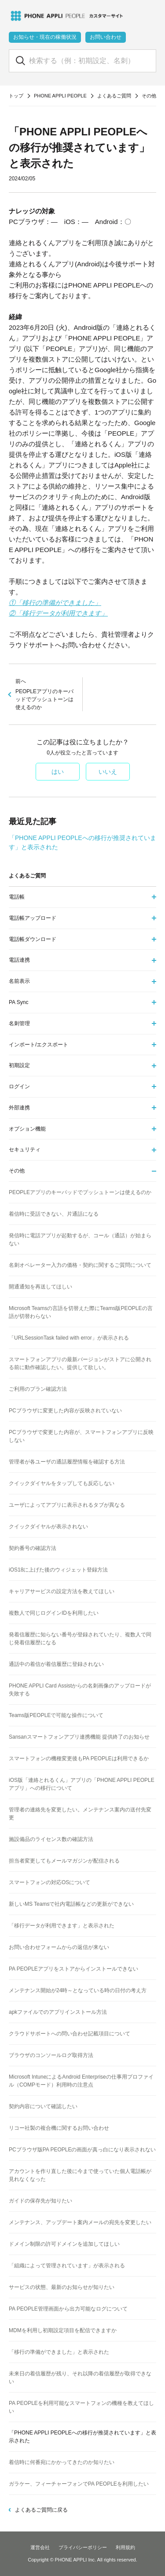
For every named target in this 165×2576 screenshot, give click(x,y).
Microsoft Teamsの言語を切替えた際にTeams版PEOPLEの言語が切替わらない (81, 1312)
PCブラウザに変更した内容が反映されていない (65, 1410)
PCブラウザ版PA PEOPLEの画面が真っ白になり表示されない (82, 2150)
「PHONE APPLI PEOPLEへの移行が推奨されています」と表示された (82, 2437)
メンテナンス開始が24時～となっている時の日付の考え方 (78, 1990)
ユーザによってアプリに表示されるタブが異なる (67, 1505)
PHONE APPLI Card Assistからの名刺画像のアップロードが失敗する (80, 1690)
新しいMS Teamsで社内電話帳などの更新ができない (71, 1904)
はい (57, 771)
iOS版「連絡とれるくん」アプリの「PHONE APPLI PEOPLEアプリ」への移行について (81, 1784)
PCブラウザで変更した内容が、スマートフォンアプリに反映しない (81, 1436)
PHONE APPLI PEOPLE (60, 95)
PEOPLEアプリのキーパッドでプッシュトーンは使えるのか (45, 693)
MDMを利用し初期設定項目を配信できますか (63, 2330)
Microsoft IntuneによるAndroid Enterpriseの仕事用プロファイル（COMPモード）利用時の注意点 (81, 2081)
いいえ (108, 771)
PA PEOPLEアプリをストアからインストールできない (73, 1969)
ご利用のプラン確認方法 (38, 1389)
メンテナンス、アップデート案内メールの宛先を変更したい (80, 2222)
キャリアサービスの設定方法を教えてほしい (61, 1591)
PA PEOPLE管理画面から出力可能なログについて (68, 2309)
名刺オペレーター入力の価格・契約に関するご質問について (80, 1265)
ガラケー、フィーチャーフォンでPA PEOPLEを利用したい (79, 2484)
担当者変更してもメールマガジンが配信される (64, 1861)
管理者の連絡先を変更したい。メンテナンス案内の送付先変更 (80, 1814)
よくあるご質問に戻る (41, 2510)
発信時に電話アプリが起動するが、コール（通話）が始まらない (80, 1239)
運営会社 (40, 2547)
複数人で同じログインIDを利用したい (54, 1613)
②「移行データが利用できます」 (58, 613)
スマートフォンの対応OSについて (49, 1882)
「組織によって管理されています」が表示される (67, 2265)
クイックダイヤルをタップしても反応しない (61, 1483)
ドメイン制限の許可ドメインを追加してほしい (64, 2244)
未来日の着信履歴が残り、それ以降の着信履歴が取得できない (80, 2378)
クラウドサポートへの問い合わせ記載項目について (69, 2034)
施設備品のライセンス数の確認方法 (51, 1839)
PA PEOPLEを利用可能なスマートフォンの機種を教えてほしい (81, 2407)
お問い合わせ (105, 37)
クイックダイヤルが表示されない (48, 1526)
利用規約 (125, 2547)
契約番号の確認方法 (32, 1548)
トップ (16, 95)
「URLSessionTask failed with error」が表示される (69, 1338)
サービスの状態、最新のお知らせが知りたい (61, 2287)
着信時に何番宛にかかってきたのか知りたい (61, 2462)
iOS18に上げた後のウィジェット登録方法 (58, 1570)
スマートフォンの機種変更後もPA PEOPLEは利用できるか (79, 1758)
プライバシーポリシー (83, 2547)
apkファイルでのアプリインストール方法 (58, 2012)
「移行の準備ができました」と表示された (59, 2352)
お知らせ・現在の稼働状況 (45, 37)
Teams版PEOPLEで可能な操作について (56, 1715)
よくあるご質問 (114, 95)
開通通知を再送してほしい (40, 1287)
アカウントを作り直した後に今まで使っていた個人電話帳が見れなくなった (80, 2175)
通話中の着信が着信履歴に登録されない (56, 1664)
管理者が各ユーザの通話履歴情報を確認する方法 (67, 1462)
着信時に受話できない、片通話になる (54, 1214)
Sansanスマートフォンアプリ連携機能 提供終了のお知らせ (79, 1737)
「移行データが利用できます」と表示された (61, 1926)
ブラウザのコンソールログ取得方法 (51, 2055)
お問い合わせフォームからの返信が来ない (59, 1947)
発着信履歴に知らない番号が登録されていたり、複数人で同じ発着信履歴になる (80, 1638)
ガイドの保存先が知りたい (40, 2201)
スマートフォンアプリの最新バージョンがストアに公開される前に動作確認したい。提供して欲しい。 (80, 1363)
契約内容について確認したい (43, 2106)
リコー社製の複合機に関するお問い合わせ (59, 2128)
